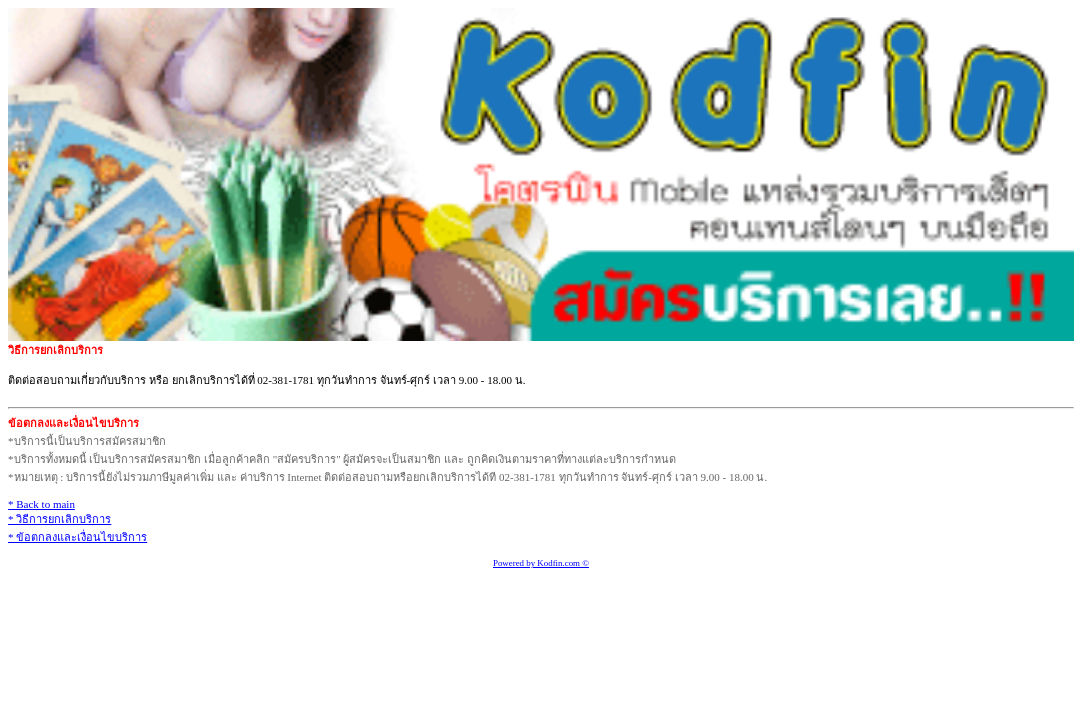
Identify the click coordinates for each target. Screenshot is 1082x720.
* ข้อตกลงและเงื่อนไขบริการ (77, 537)
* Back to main (41, 504)
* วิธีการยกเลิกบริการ (59, 519)
